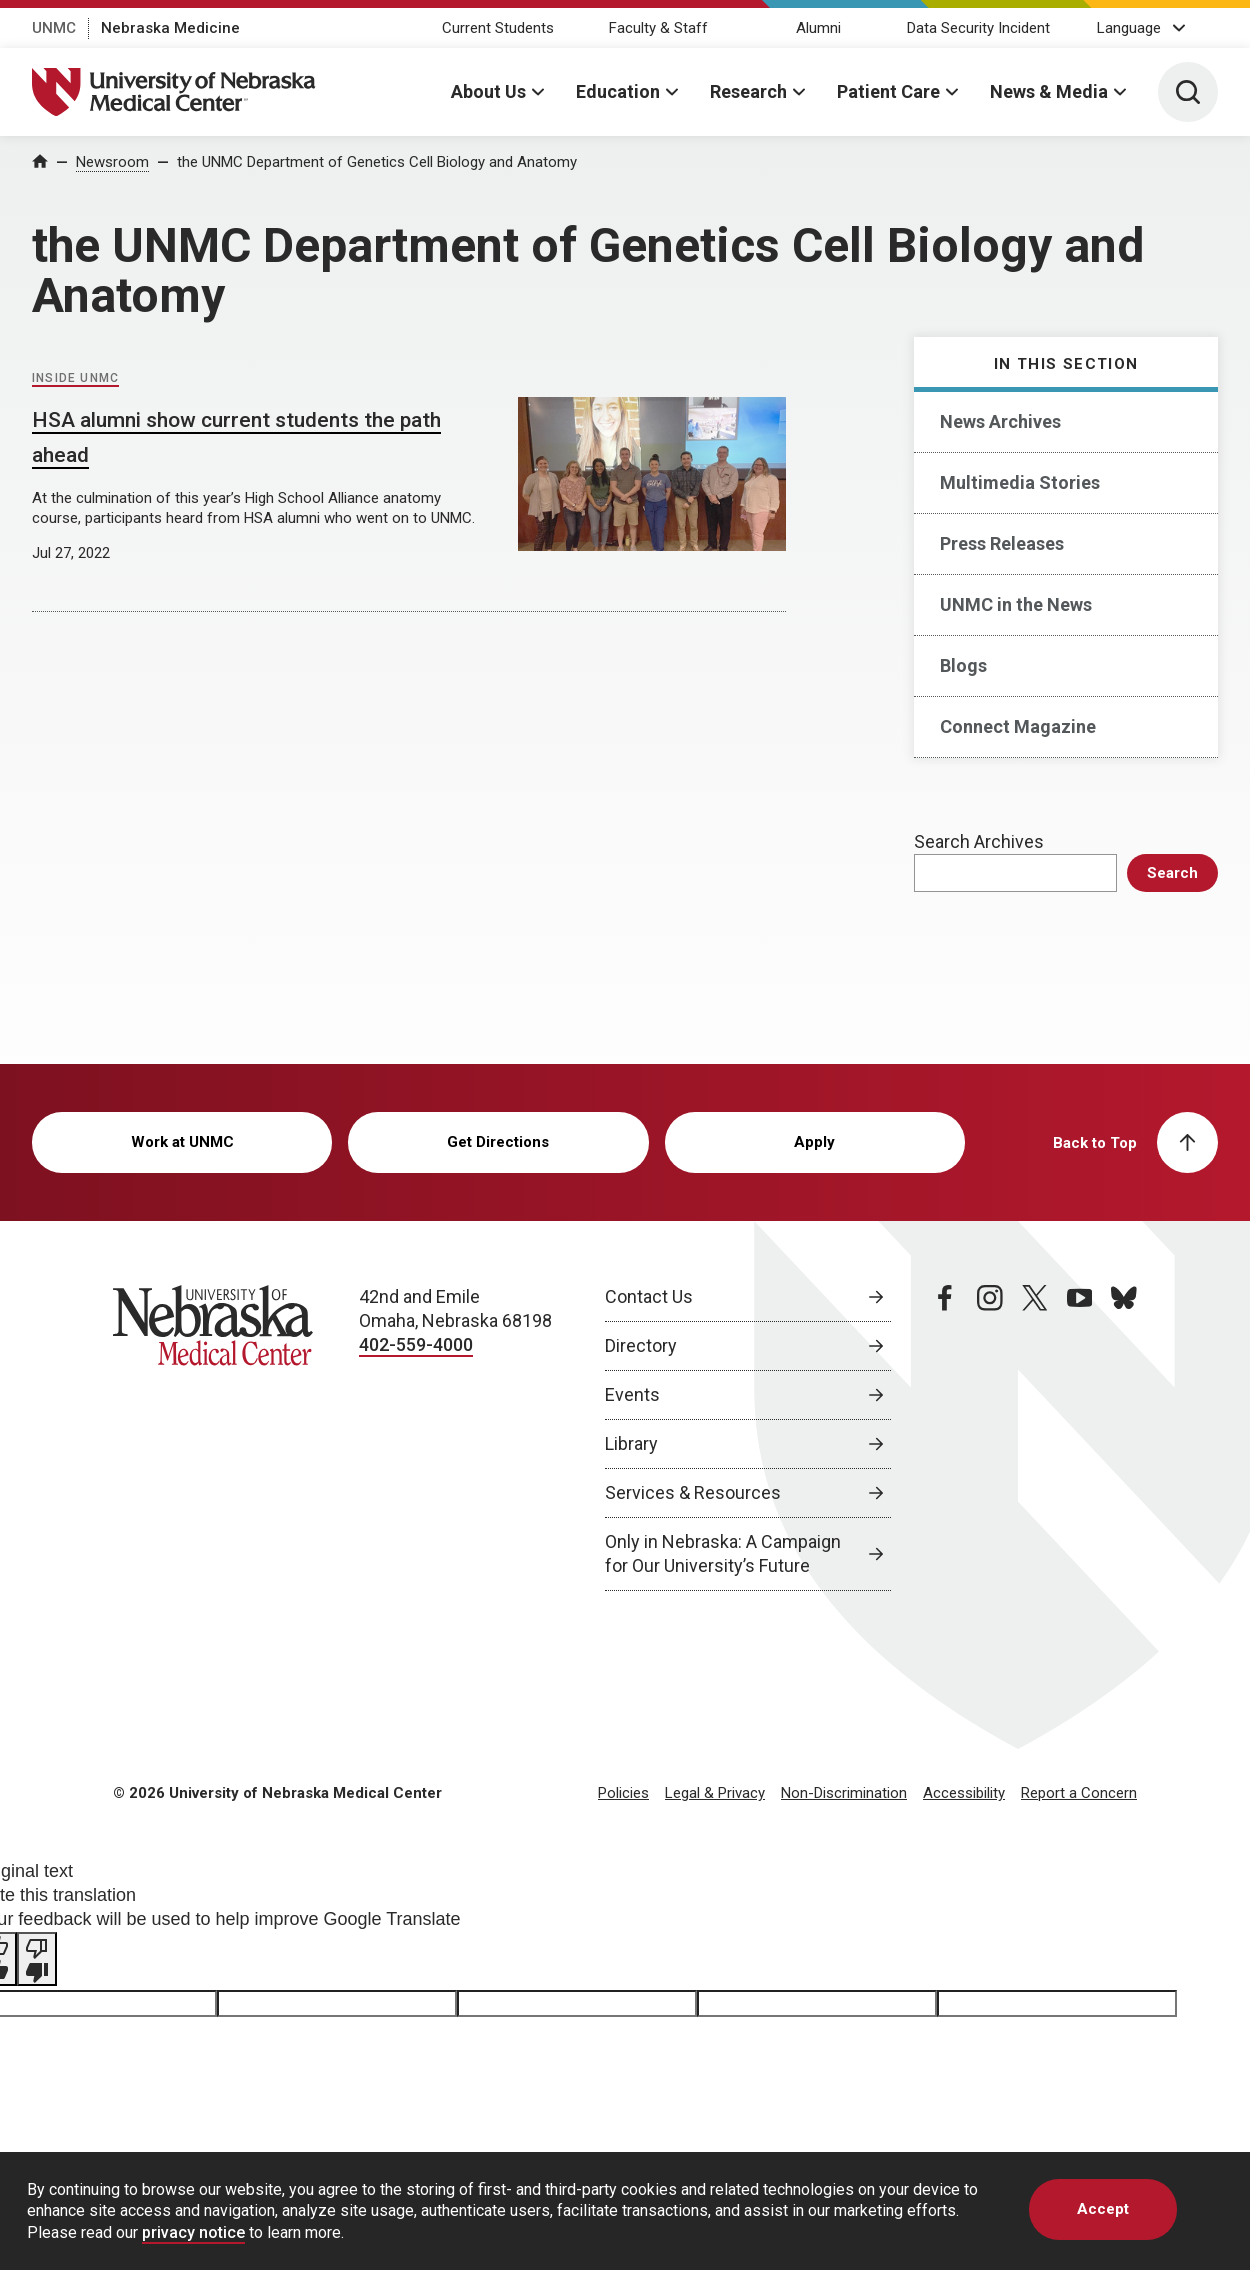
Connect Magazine (1018, 726)
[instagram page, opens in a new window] (990, 1438)
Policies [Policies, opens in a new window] (623, 1793)
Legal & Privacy (715, 1793)
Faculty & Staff (658, 28)
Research (748, 91)
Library (631, 1443)
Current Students (498, 28)
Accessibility (964, 1793)
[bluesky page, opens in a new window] (1124, 1438)
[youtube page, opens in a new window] (1080, 1438)
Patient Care (888, 91)
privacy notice (193, 2232)
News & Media (1049, 91)
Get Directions (498, 1142)
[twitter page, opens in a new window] (1035, 1438)
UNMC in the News (1016, 604)
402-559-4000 (416, 1344)
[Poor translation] (37, 1959)
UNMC (54, 28)
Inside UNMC (75, 378)
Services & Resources (693, 1492)
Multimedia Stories (1020, 482)
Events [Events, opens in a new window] (632, 1394)
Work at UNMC (182, 1142)
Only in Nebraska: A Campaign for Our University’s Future (723, 1553)
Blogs (963, 665)
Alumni (818, 28)
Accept (1103, 2209)
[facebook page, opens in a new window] (945, 1438)
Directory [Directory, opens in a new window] (641, 1345)
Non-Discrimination (844, 1793)
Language (1129, 28)
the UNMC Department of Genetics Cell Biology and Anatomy (377, 162)
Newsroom (112, 162)
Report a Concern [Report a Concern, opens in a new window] (1079, 1793)
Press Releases (1002, 543)
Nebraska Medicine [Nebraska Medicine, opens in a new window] (170, 28)
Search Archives (979, 841)
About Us (488, 91)
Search (1172, 873)
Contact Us (649, 1296)
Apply (814, 1142)
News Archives (1000, 421)
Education (618, 91)
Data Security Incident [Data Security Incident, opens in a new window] (978, 28)
